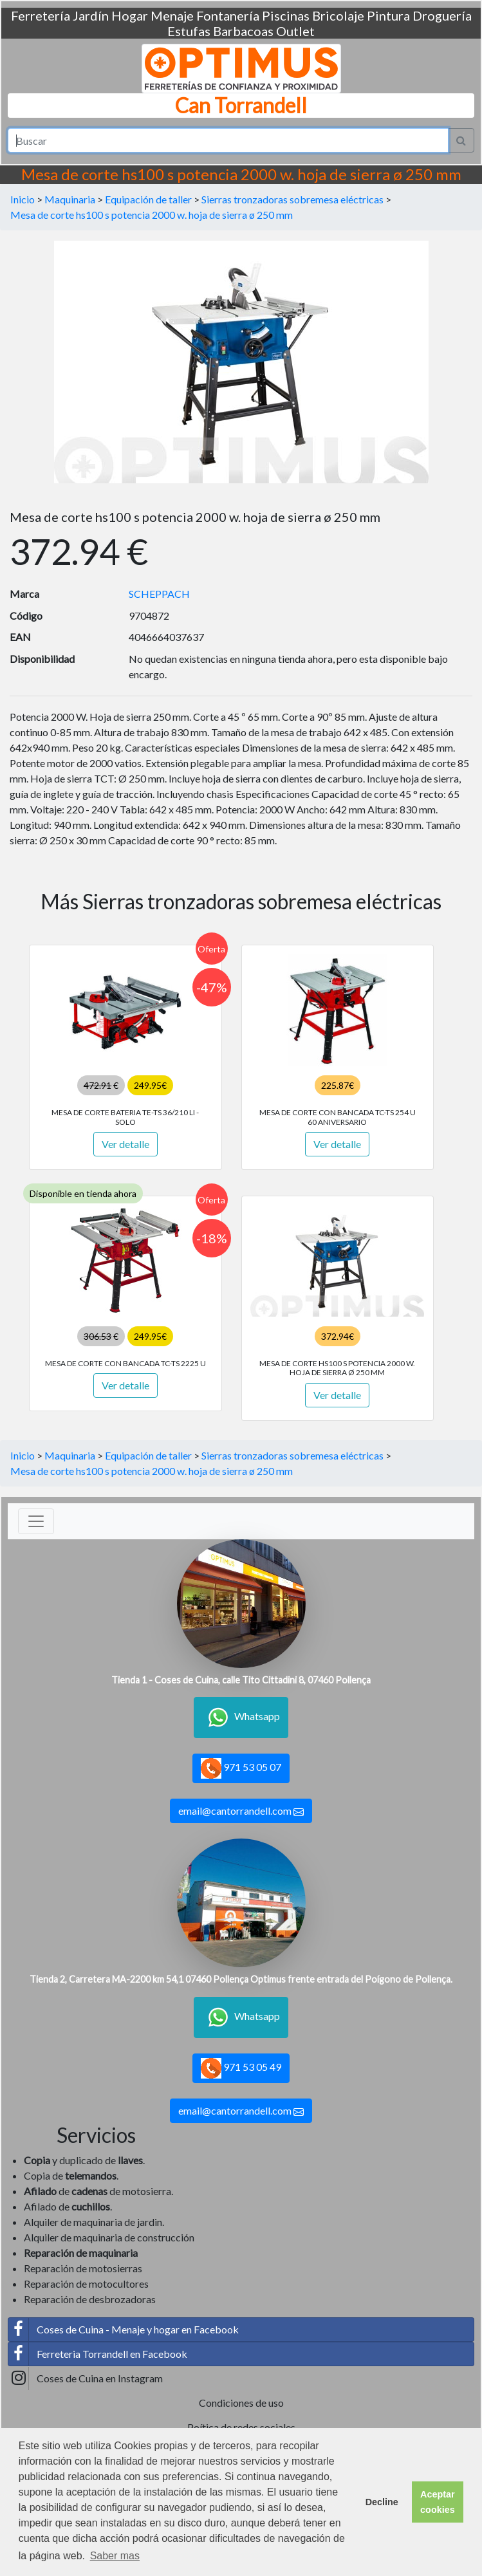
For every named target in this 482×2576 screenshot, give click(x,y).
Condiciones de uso (241, 2402)
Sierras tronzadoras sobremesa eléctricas (292, 199)
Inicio (22, 199)
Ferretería (40, 15)
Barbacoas (243, 31)
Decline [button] (382, 2502)
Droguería (442, 15)
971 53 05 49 (241, 2068)
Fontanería (227, 15)
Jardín (91, 15)
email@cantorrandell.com (241, 1810)
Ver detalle (125, 1144)
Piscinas (286, 15)
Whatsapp (241, 1717)
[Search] (228, 140)
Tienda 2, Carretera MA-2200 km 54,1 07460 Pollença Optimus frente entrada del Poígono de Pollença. (241, 1979)
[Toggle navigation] (36, 1521)
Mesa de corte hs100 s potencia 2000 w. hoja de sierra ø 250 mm (151, 214)
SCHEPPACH (159, 594)
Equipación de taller (148, 199)
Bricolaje (338, 15)
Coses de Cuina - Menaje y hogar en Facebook (123, 2329)
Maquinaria (69, 199)
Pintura (388, 15)
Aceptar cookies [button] (437, 2502)
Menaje (172, 15)
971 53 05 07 (241, 1768)
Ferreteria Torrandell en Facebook (97, 2354)
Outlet (295, 31)
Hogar (129, 15)
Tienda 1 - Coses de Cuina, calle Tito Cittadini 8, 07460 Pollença (241, 1679)
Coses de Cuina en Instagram (85, 2378)
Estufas (188, 31)
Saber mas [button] (115, 2555)
